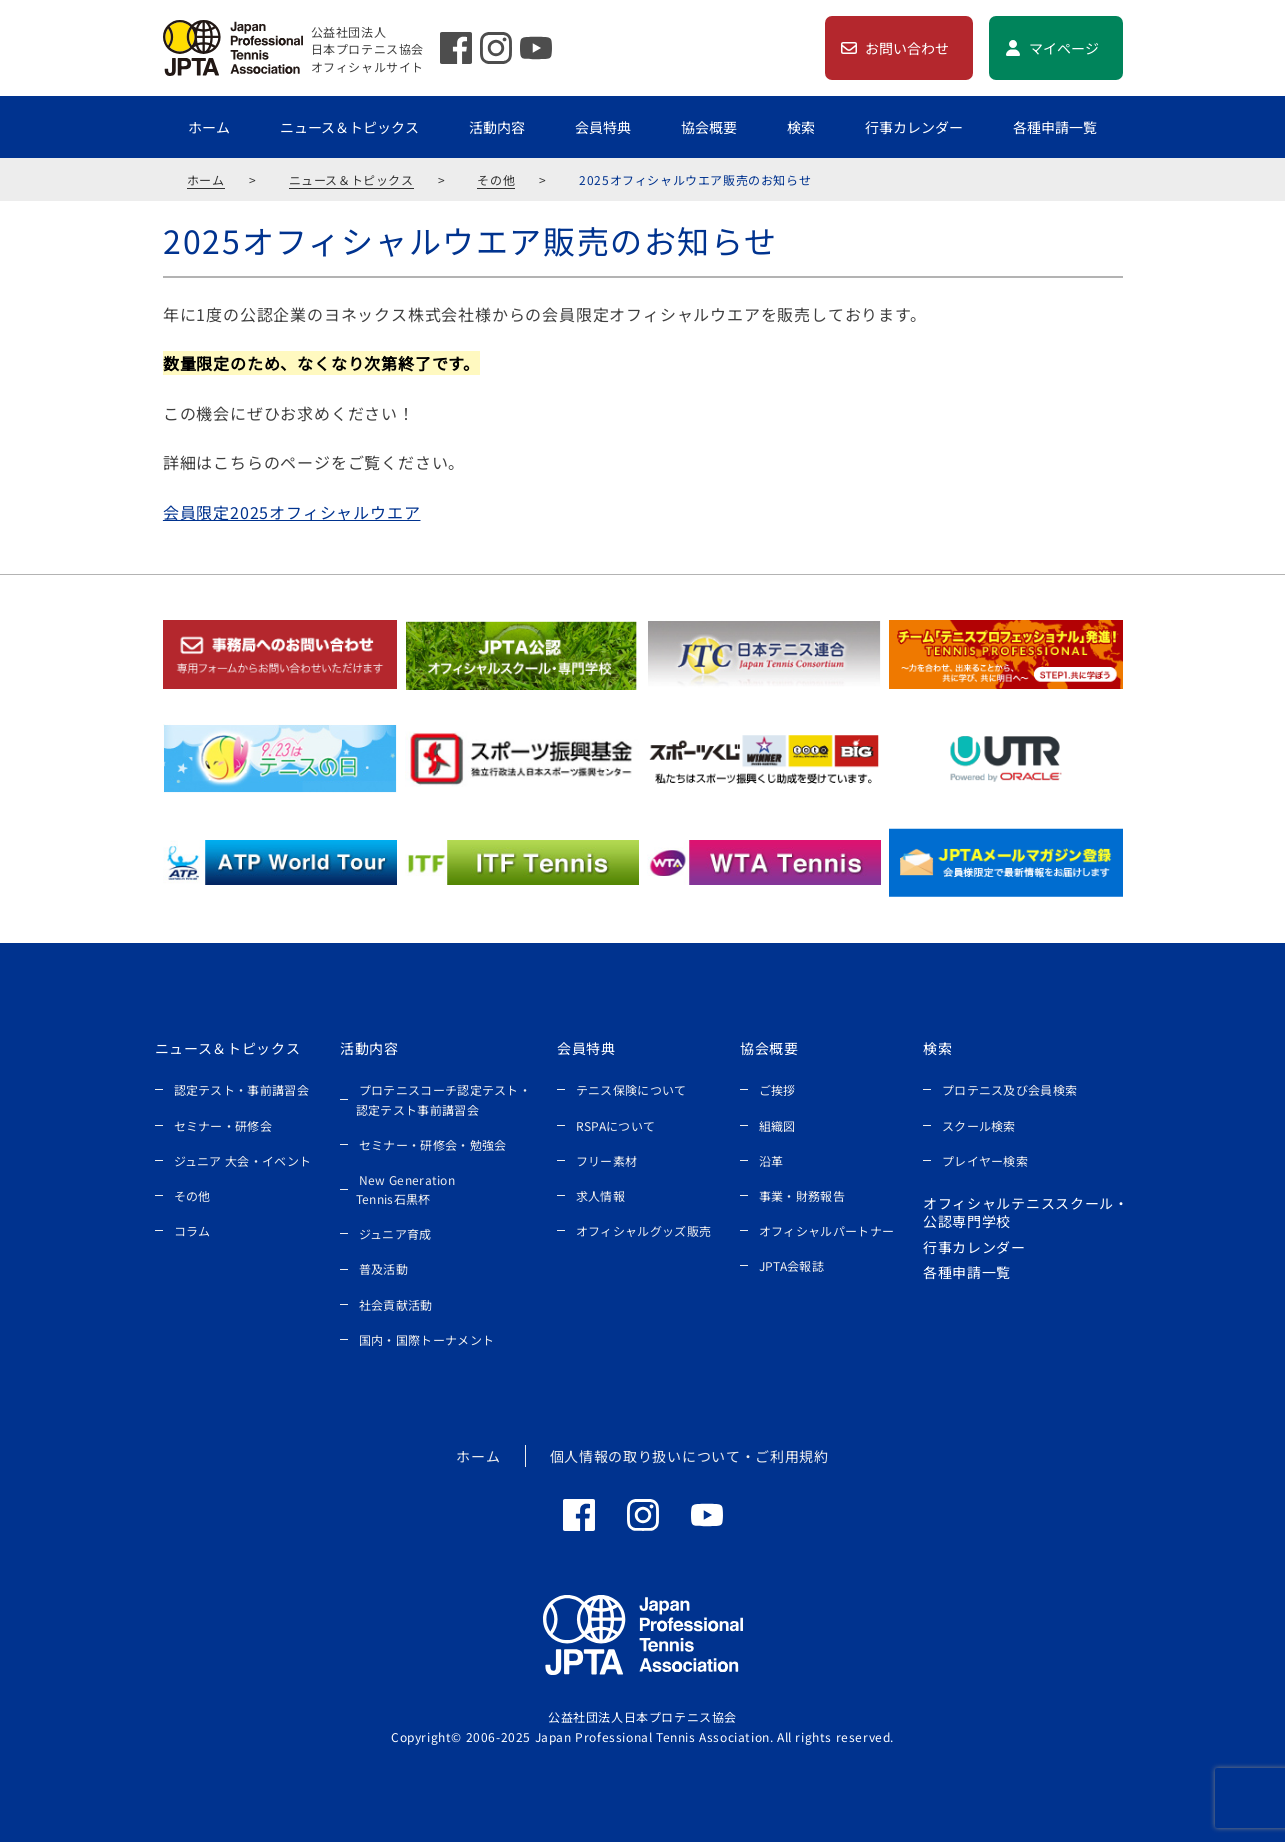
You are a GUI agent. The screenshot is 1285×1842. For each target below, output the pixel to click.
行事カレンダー (914, 127)
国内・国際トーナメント (426, 1339)
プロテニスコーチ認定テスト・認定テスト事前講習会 (443, 1099)
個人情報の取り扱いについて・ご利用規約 (689, 1456)
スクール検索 (979, 1125)
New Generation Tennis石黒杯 (405, 1189)
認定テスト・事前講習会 (241, 1089)
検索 (801, 127)
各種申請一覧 (1055, 127)
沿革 (771, 1160)
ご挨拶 (777, 1089)
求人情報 (600, 1195)
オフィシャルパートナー (826, 1230)
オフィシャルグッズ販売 (643, 1230)
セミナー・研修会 (223, 1125)
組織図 (777, 1125)
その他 (496, 179)
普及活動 (383, 1268)
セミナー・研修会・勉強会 (433, 1144)
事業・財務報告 (802, 1195)
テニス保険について (631, 1089)
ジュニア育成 (395, 1233)
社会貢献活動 (396, 1304)
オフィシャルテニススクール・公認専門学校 (1026, 1212)
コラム (192, 1230)
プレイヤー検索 (985, 1160)
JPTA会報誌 (791, 1265)
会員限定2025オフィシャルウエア (292, 512)
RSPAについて (615, 1125)
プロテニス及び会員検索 (1009, 1089)
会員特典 (603, 127)
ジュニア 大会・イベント (243, 1160)
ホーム (209, 127)
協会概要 (709, 127)
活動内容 (497, 127)
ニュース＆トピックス (349, 127)
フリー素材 (607, 1160)
